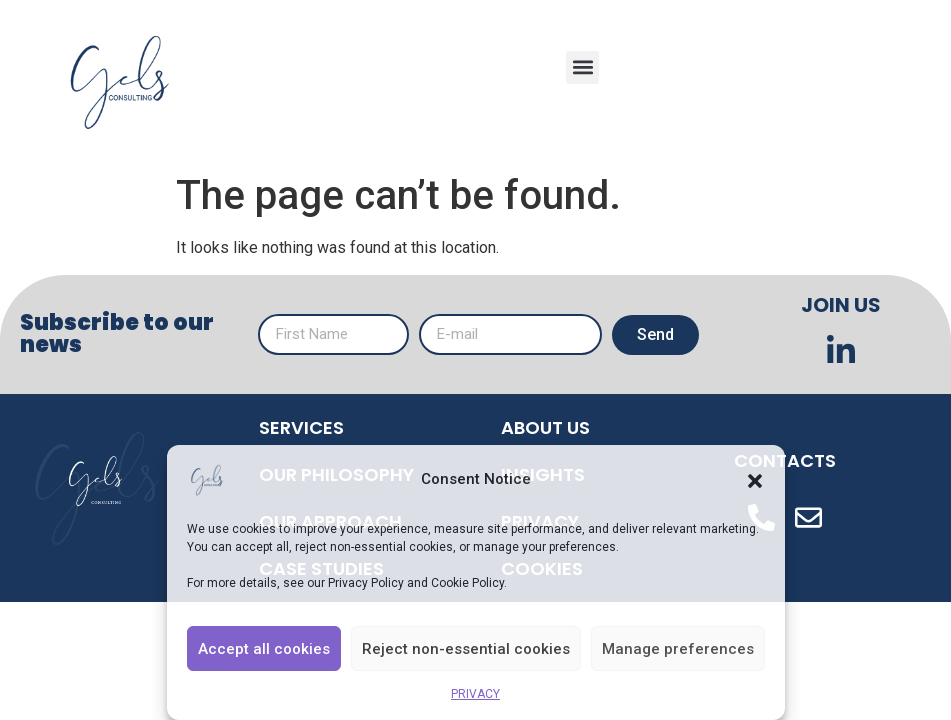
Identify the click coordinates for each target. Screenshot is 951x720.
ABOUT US (545, 427)
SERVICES (301, 427)
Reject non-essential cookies (466, 649)
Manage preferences (678, 649)
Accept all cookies (264, 649)
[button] (755, 480)
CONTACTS (785, 460)
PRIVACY (475, 694)
